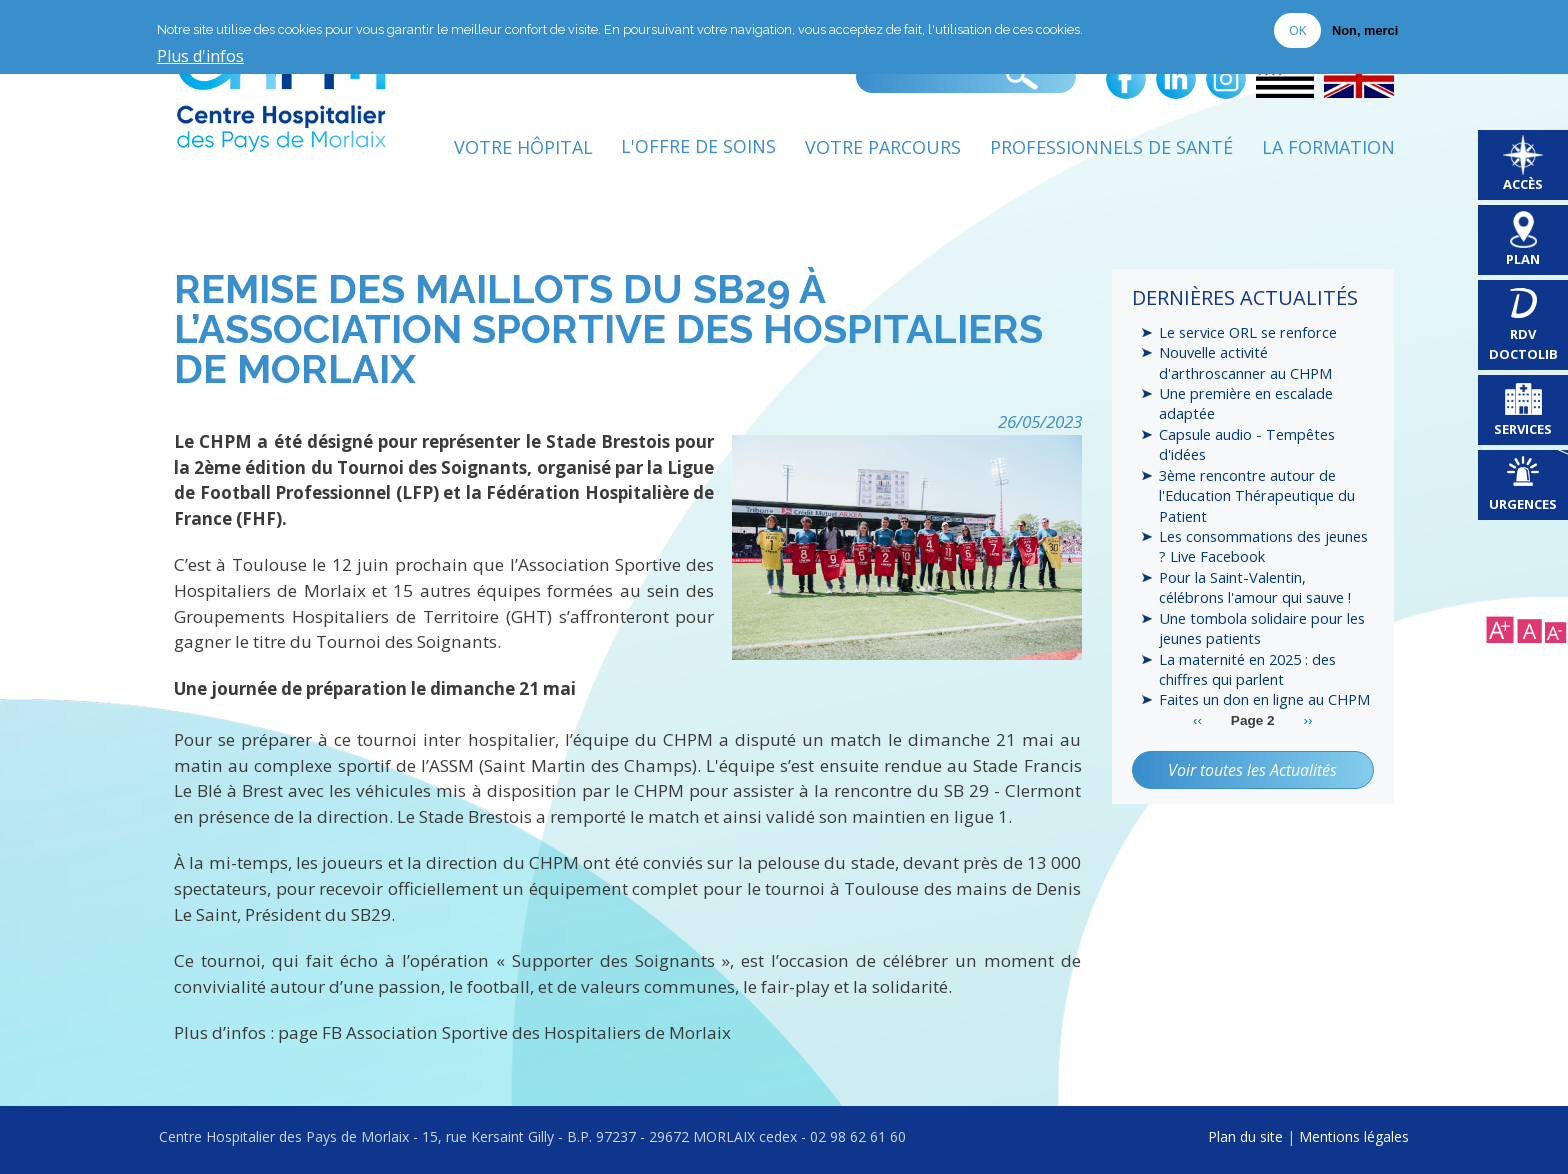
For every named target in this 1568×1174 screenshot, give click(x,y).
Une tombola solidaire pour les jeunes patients (1262, 629)
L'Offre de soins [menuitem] (698, 147)
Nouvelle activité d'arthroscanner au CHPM (1245, 362)
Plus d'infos (200, 57)
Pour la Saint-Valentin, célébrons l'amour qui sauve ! (1255, 588)
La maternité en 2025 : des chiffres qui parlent (1247, 669)
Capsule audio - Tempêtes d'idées (1247, 444)
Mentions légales (1354, 1136)
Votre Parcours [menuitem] (883, 147)
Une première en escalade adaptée (1246, 403)
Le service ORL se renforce (1248, 332)
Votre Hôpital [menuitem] (522, 147)
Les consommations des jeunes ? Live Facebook (1263, 547)
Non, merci (1365, 30)
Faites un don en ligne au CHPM (1264, 700)
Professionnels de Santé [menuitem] (1111, 147)
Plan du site (1245, 1136)
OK (1297, 30)
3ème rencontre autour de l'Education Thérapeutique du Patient (1257, 495)
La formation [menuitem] (1328, 147)
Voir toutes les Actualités (1252, 770)
